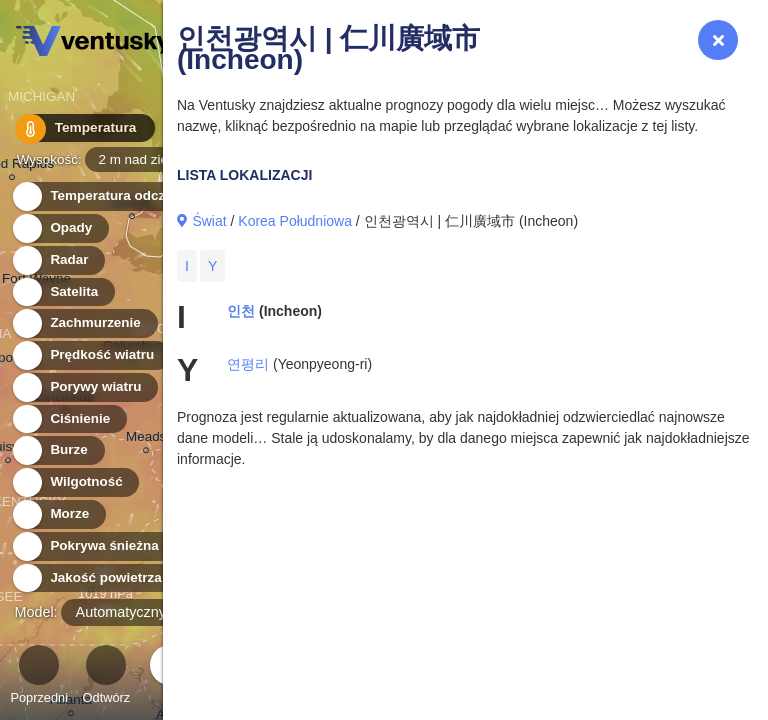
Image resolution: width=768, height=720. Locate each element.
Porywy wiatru (84, 387)
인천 (241, 311)
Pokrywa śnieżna (93, 546)
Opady (59, 228)
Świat (209, 221)
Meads (146, 439)
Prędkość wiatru (90, 355)
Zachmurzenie (84, 323)
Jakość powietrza (94, 578)
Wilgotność (75, 482)
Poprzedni (39, 677)
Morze (58, 514)
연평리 (248, 364)
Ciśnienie (68, 419)
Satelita (62, 292)
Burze (57, 450)
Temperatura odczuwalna (119, 196)
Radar (58, 260)
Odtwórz (107, 677)
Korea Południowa (295, 221)
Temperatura (79, 129)
